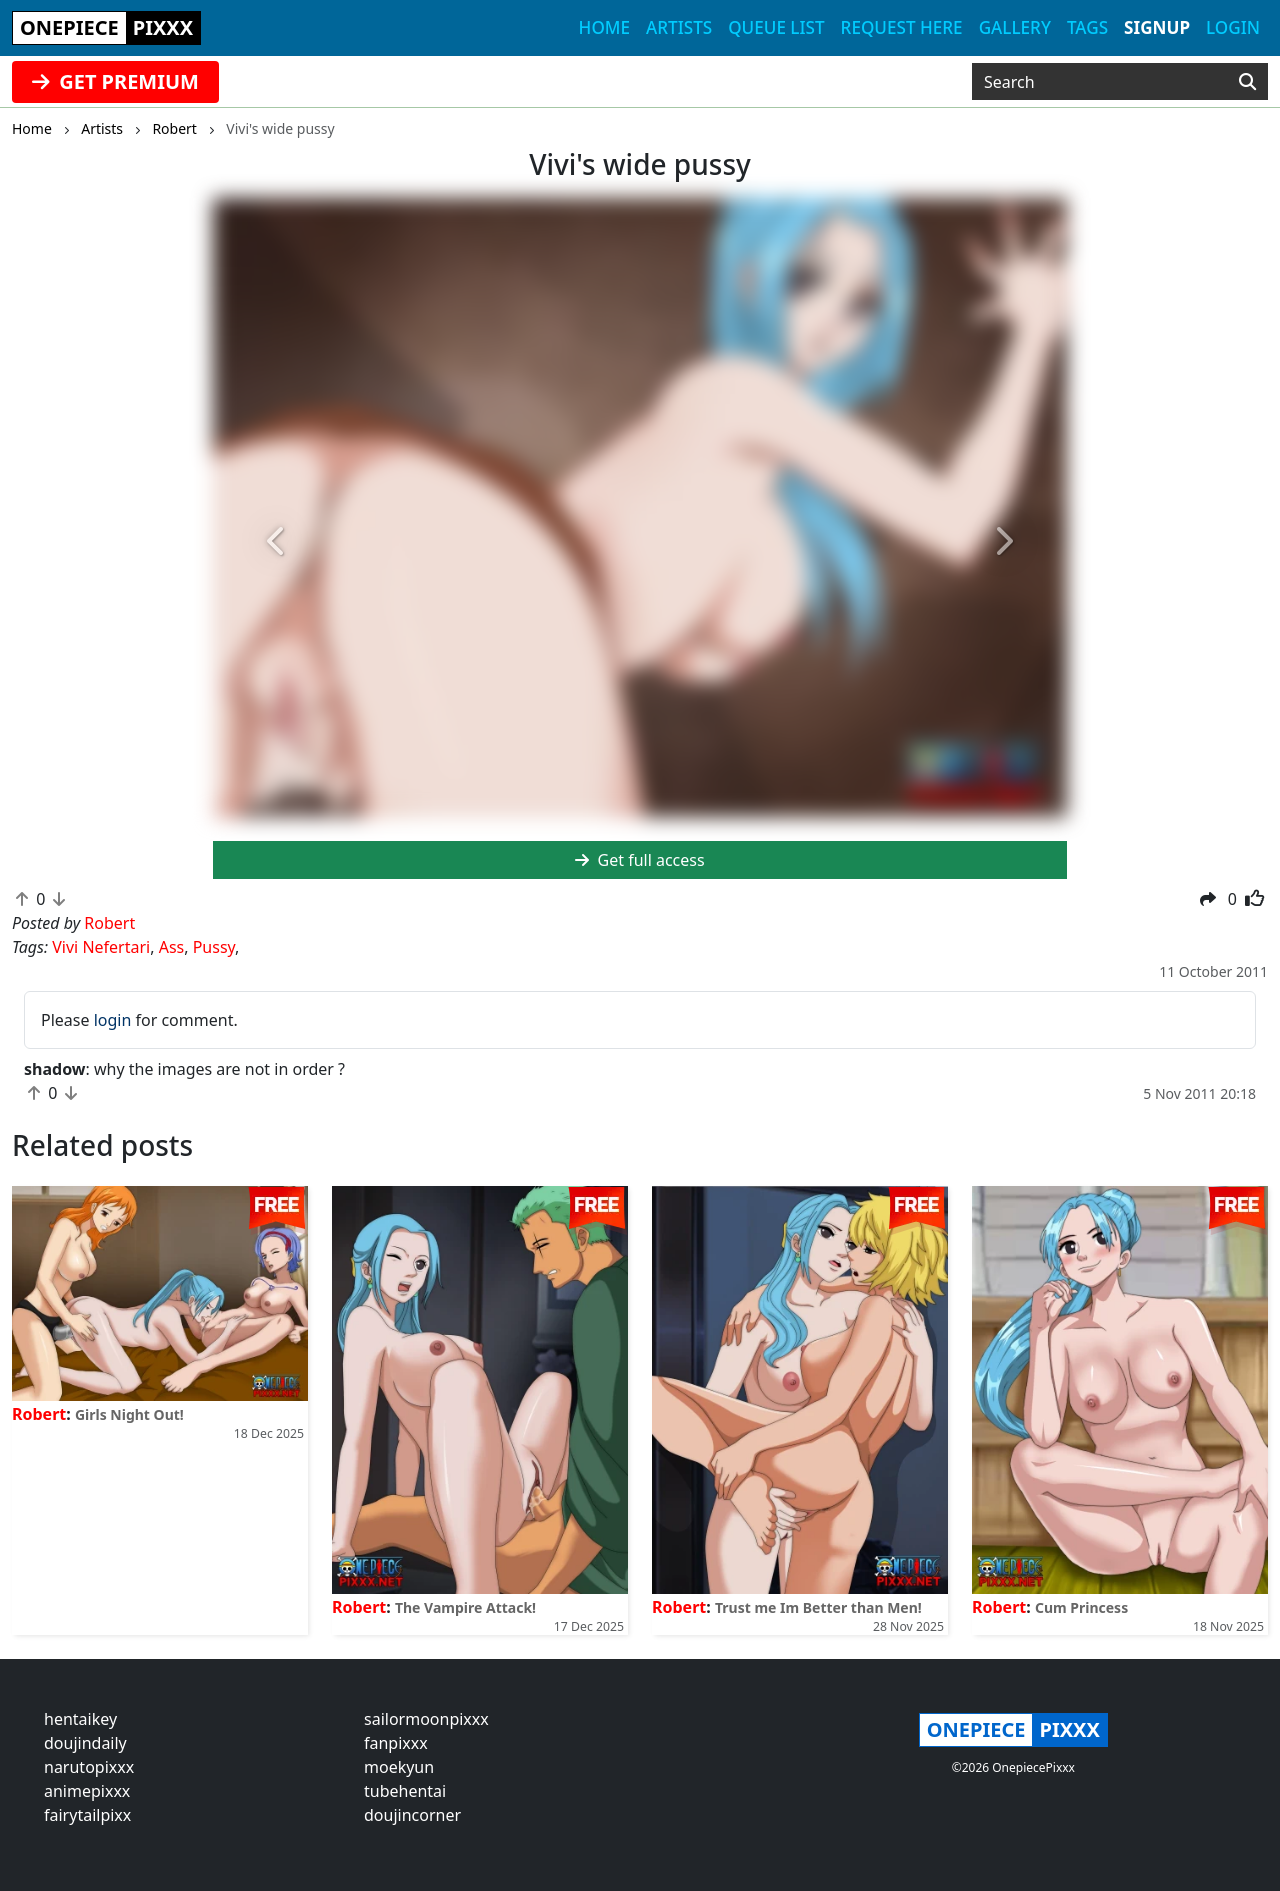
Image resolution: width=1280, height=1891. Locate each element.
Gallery (1015, 27)
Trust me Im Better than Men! (818, 1607)
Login (1233, 27)
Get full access (639, 860)
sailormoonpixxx (426, 1719)
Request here (902, 27)
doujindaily (85, 1743)
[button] (277, 542)
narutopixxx (89, 1767)
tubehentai (405, 1791)
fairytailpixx (87, 1815)
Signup (1157, 27)
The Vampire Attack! (465, 1607)
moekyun (399, 1767)
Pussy (214, 947)
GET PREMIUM (115, 81)
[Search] (1247, 82)
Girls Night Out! (129, 1414)
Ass (172, 947)
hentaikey (80, 1719)
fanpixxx (396, 1743)
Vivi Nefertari (101, 947)
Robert (39, 1414)
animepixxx (87, 1791)
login (113, 1020)
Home (604, 27)
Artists (679, 27)
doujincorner (412, 1815)
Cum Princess (1081, 1607)
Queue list (776, 27)
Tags (1087, 27)
